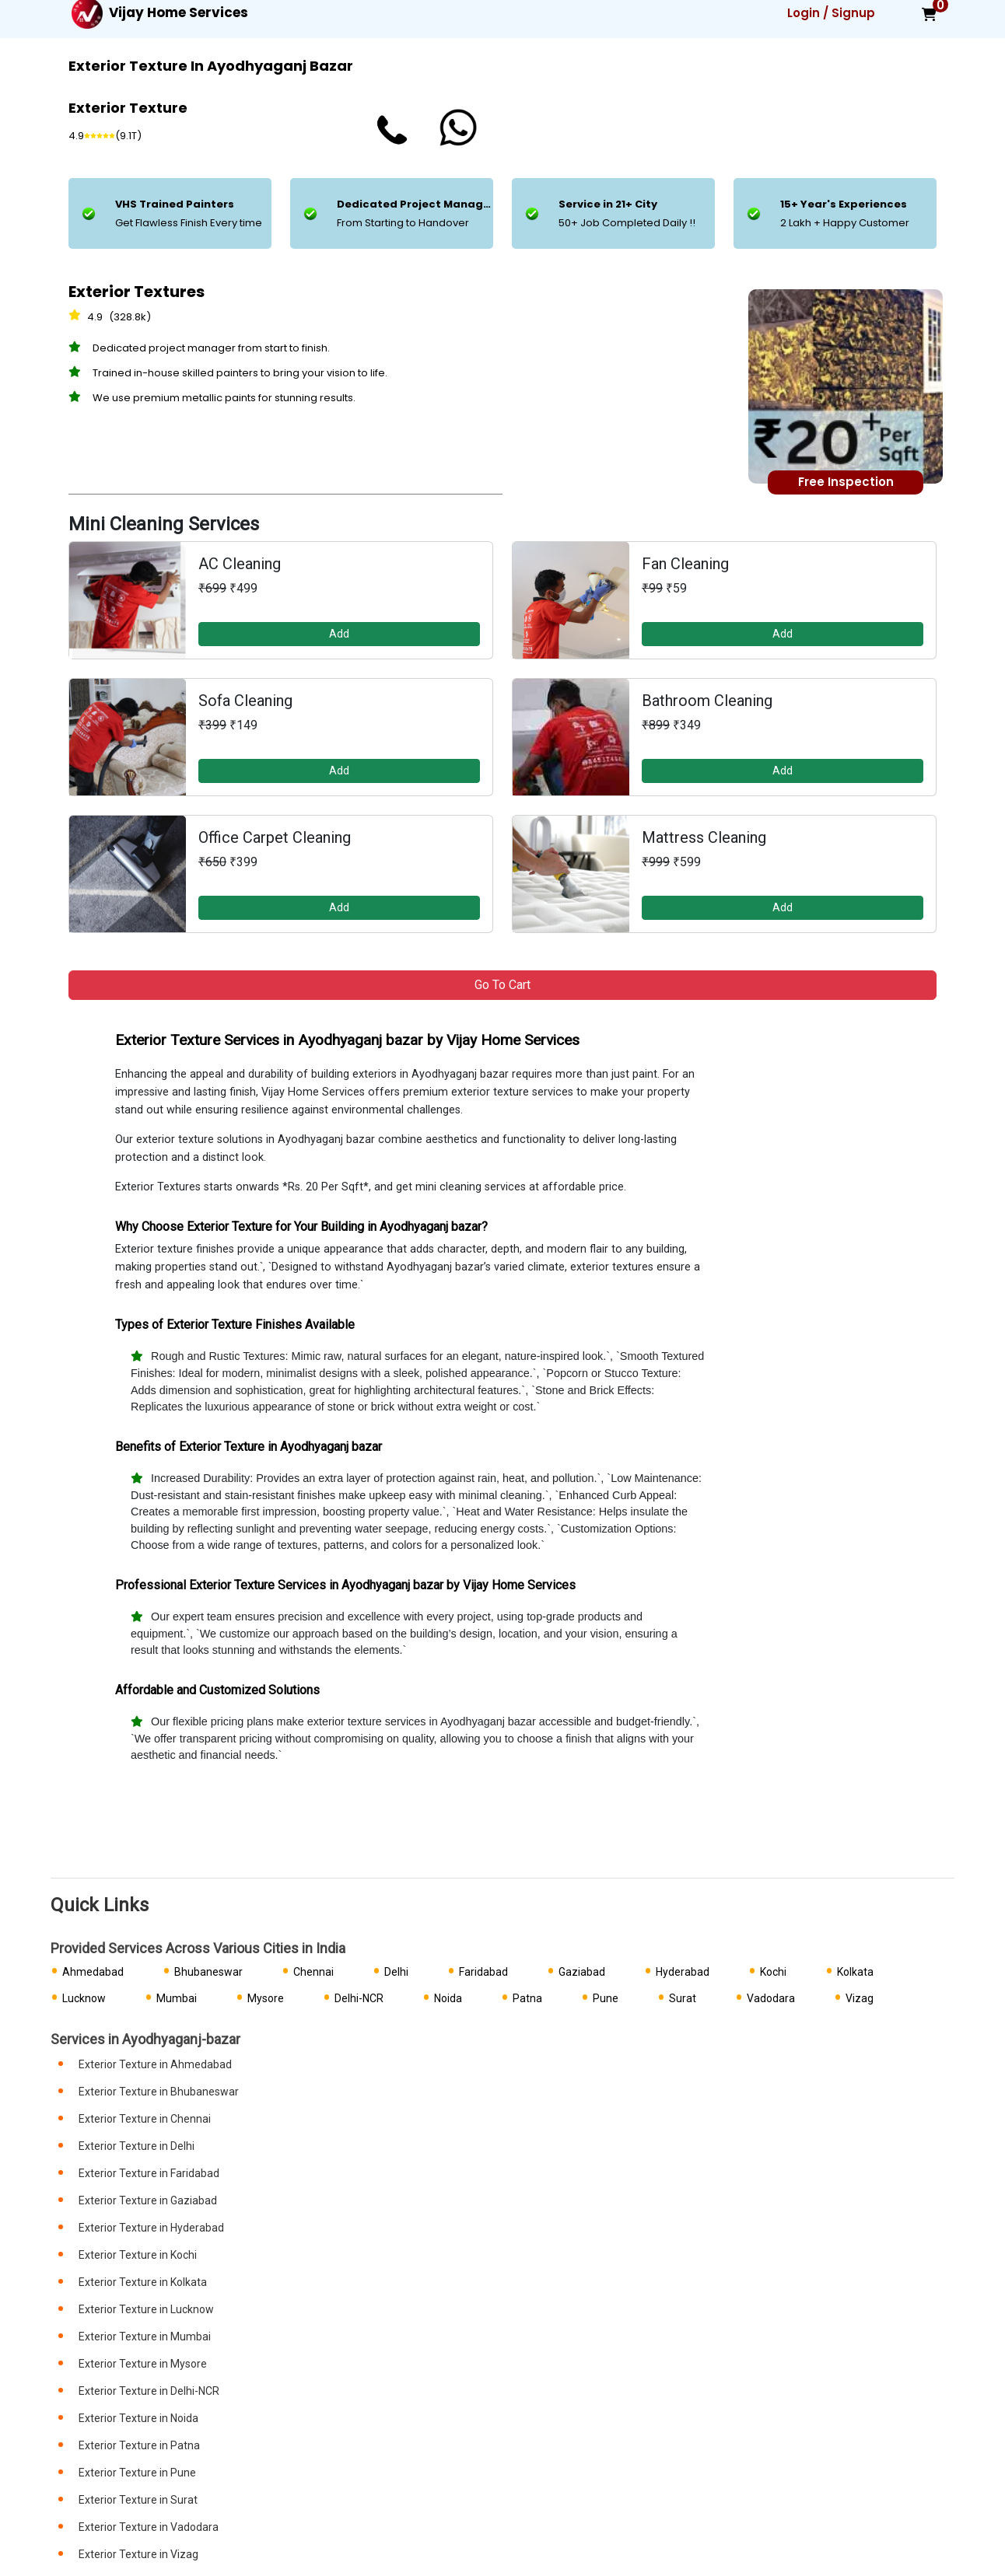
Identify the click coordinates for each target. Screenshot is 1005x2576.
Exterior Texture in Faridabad (149, 2173)
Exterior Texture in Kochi (138, 2255)
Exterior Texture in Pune (137, 2472)
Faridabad (483, 1972)
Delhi (396, 1972)
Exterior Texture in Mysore (143, 2364)
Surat (682, 1998)
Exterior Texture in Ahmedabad (155, 2064)
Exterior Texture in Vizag (138, 2554)
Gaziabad (582, 1972)
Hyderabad (682, 1972)
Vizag (860, 1998)
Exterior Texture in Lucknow (146, 2309)
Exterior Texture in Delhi (136, 2146)
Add (339, 633)
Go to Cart (502, 984)
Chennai (313, 1972)
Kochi (773, 1972)
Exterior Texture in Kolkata (143, 2282)
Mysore (265, 1998)
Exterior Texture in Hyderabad (151, 2227)
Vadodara (771, 1998)
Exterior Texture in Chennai (145, 2119)
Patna (527, 1998)
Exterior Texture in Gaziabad (148, 2200)
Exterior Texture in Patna (139, 2445)
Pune (605, 1998)
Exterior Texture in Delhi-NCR (149, 2391)
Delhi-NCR (358, 1998)
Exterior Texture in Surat (138, 2500)
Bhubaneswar (208, 1972)
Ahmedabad (93, 1972)
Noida (448, 1998)
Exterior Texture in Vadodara (149, 2527)
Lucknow (84, 1998)
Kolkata (855, 1972)
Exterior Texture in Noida (138, 2418)
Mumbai (176, 1998)
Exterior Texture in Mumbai (145, 2336)
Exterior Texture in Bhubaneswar (159, 2091)
